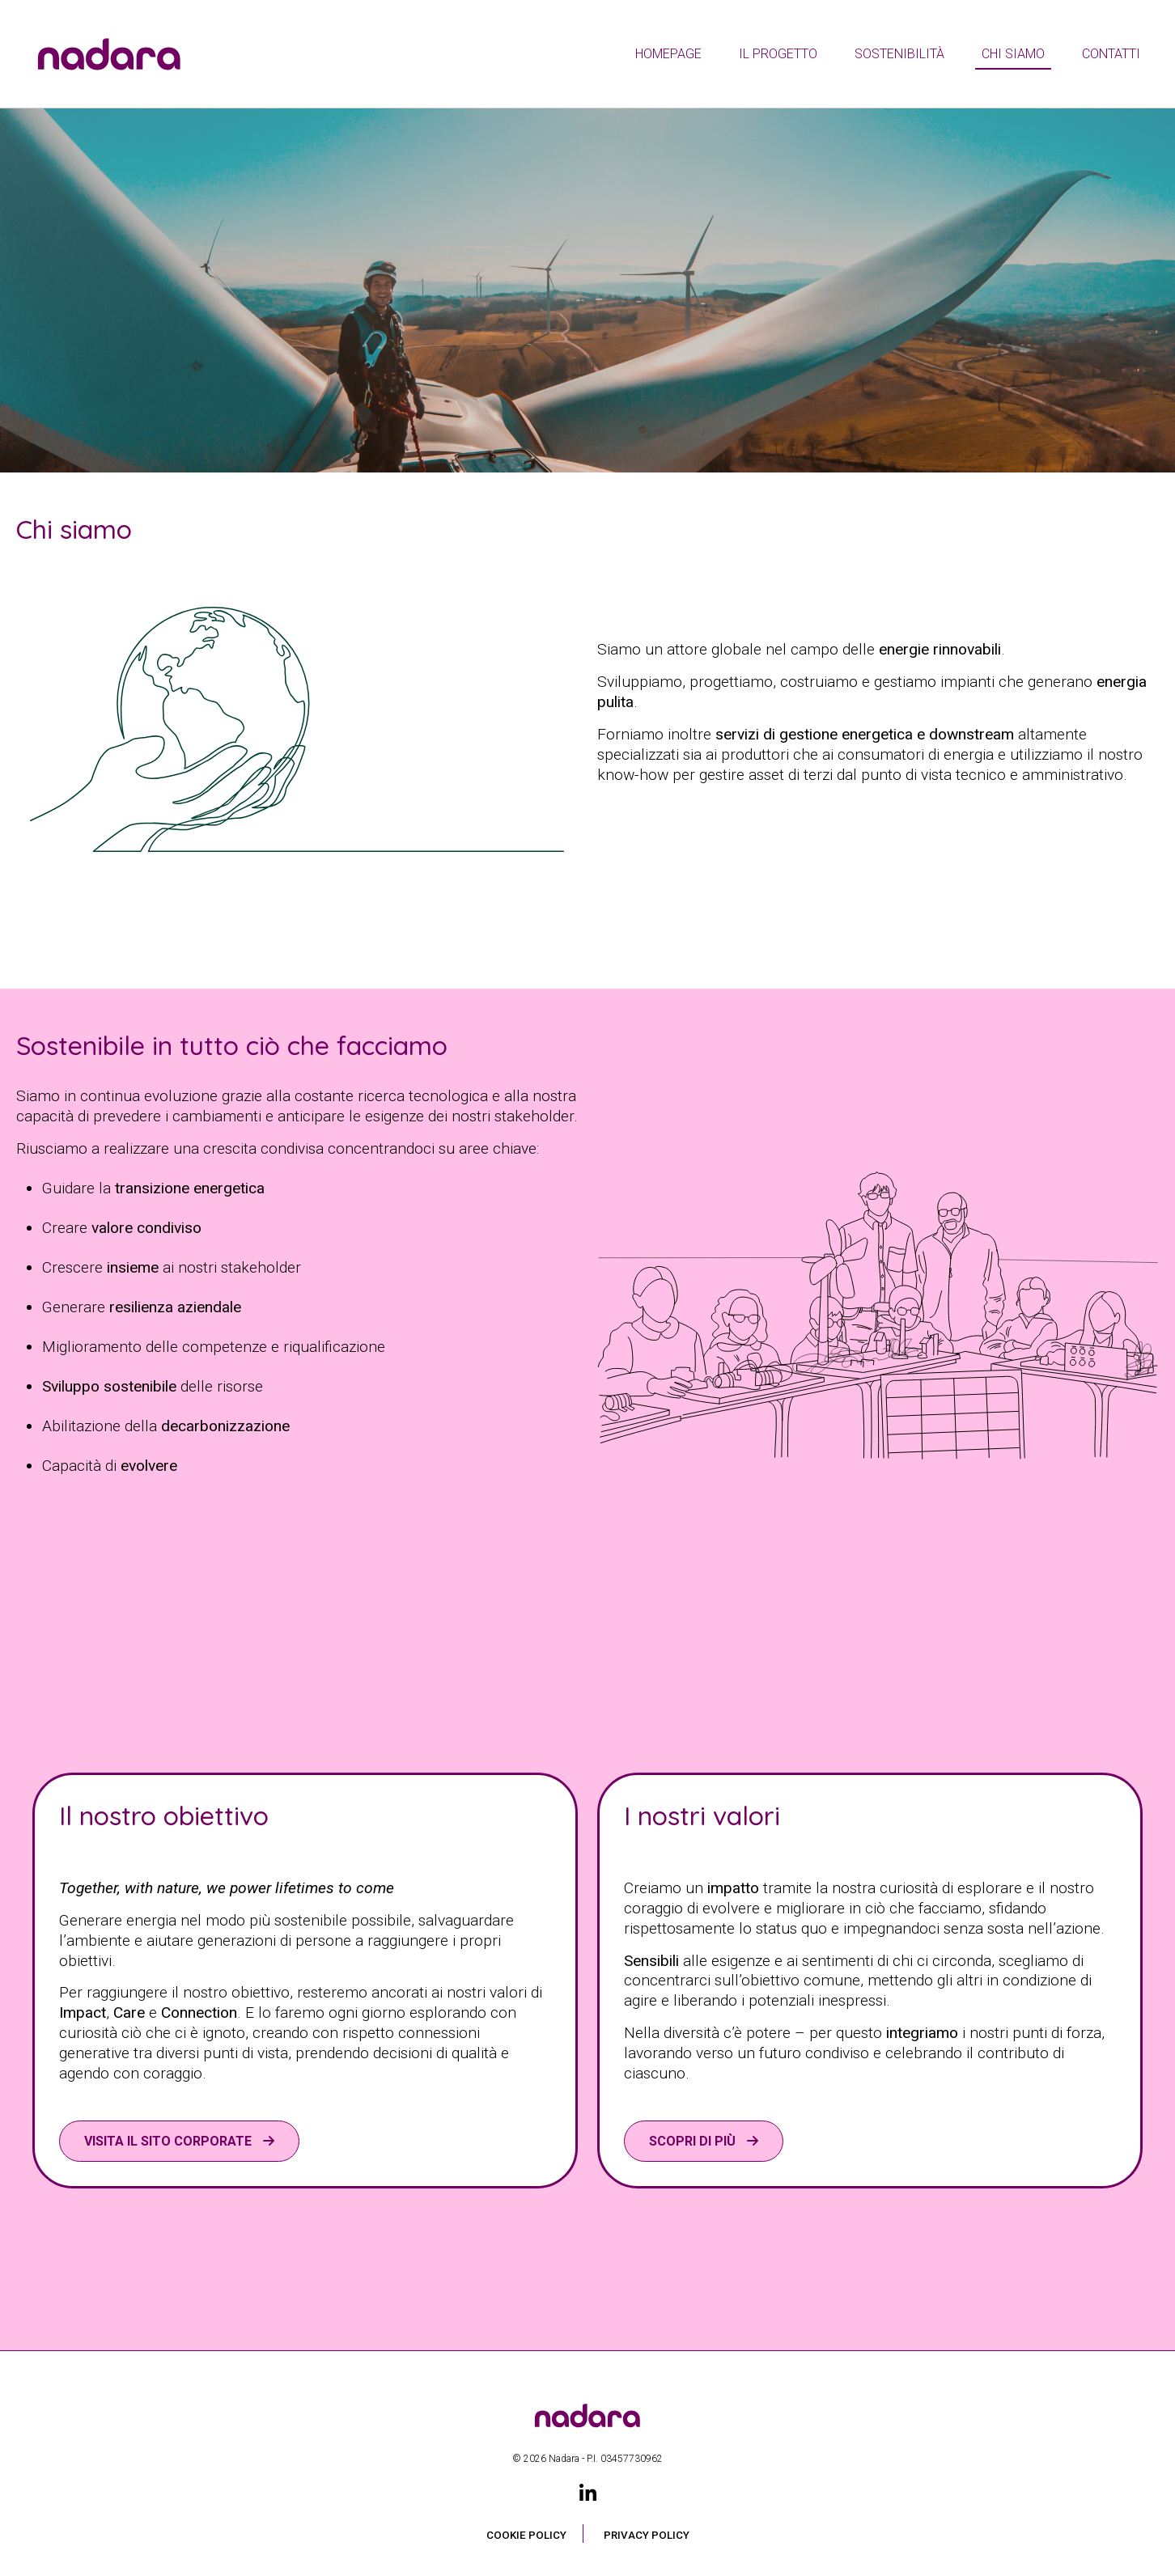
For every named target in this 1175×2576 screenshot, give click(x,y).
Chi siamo (1013, 53)
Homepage (668, 53)
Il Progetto (778, 53)
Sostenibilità (899, 53)
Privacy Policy (646, 2535)
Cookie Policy (526, 2535)
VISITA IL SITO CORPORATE (169, 2141)
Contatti (1111, 53)
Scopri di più (694, 2141)
